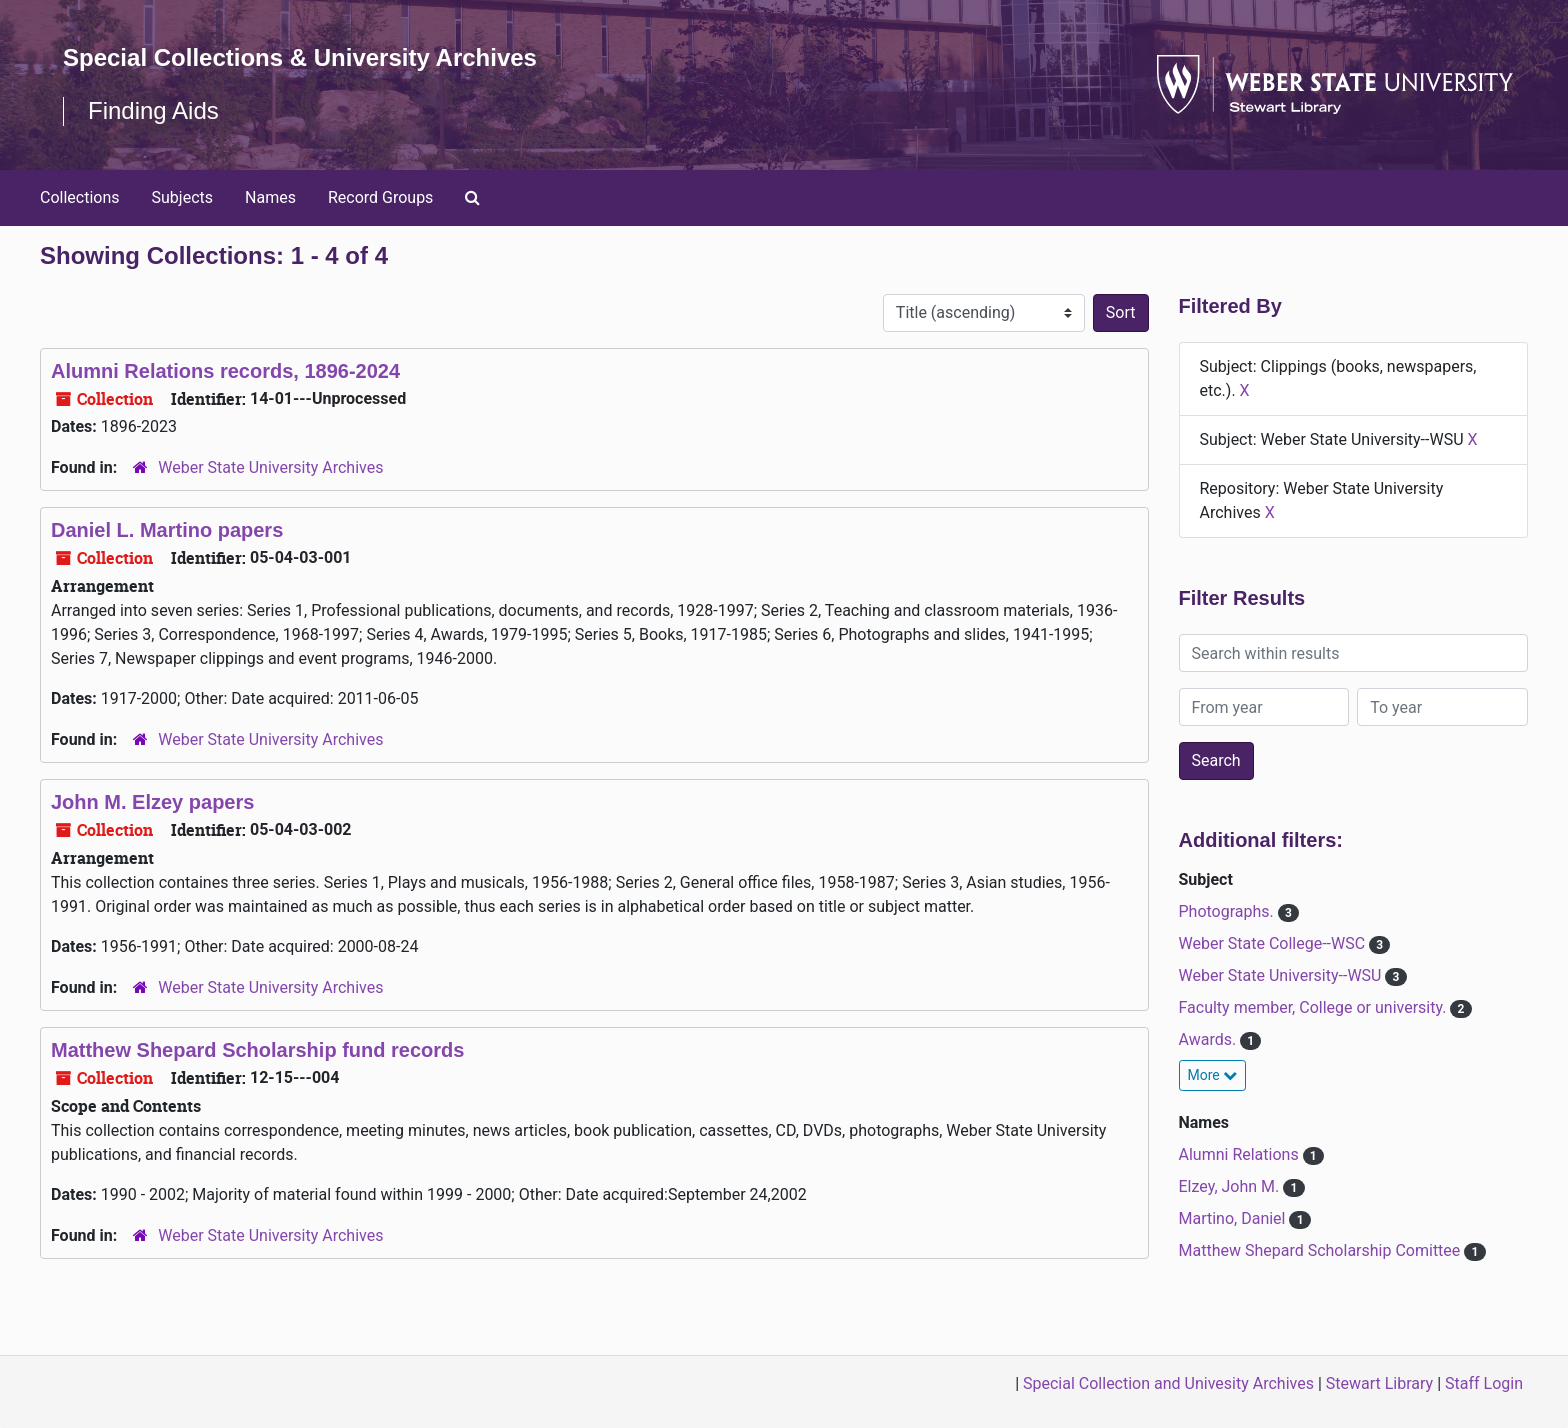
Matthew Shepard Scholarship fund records (257, 1050)
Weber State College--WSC (1274, 943)
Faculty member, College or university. (1315, 1007)
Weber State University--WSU (1282, 975)
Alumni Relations (1241, 1154)
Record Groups (380, 197)
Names (270, 197)
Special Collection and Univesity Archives (1168, 1383)
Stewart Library (1379, 1383)
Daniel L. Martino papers (167, 530)
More (1213, 1075)
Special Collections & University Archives (300, 57)
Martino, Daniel (1234, 1218)
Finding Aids (153, 110)
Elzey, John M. (1231, 1186)
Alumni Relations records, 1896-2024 (225, 371)
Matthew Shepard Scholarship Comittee (1322, 1250)
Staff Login (1484, 1383)
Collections (80, 197)
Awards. (1210, 1039)
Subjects (182, 197)
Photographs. (1228, 911)
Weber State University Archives (270, 467)
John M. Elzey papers (152, 802)
